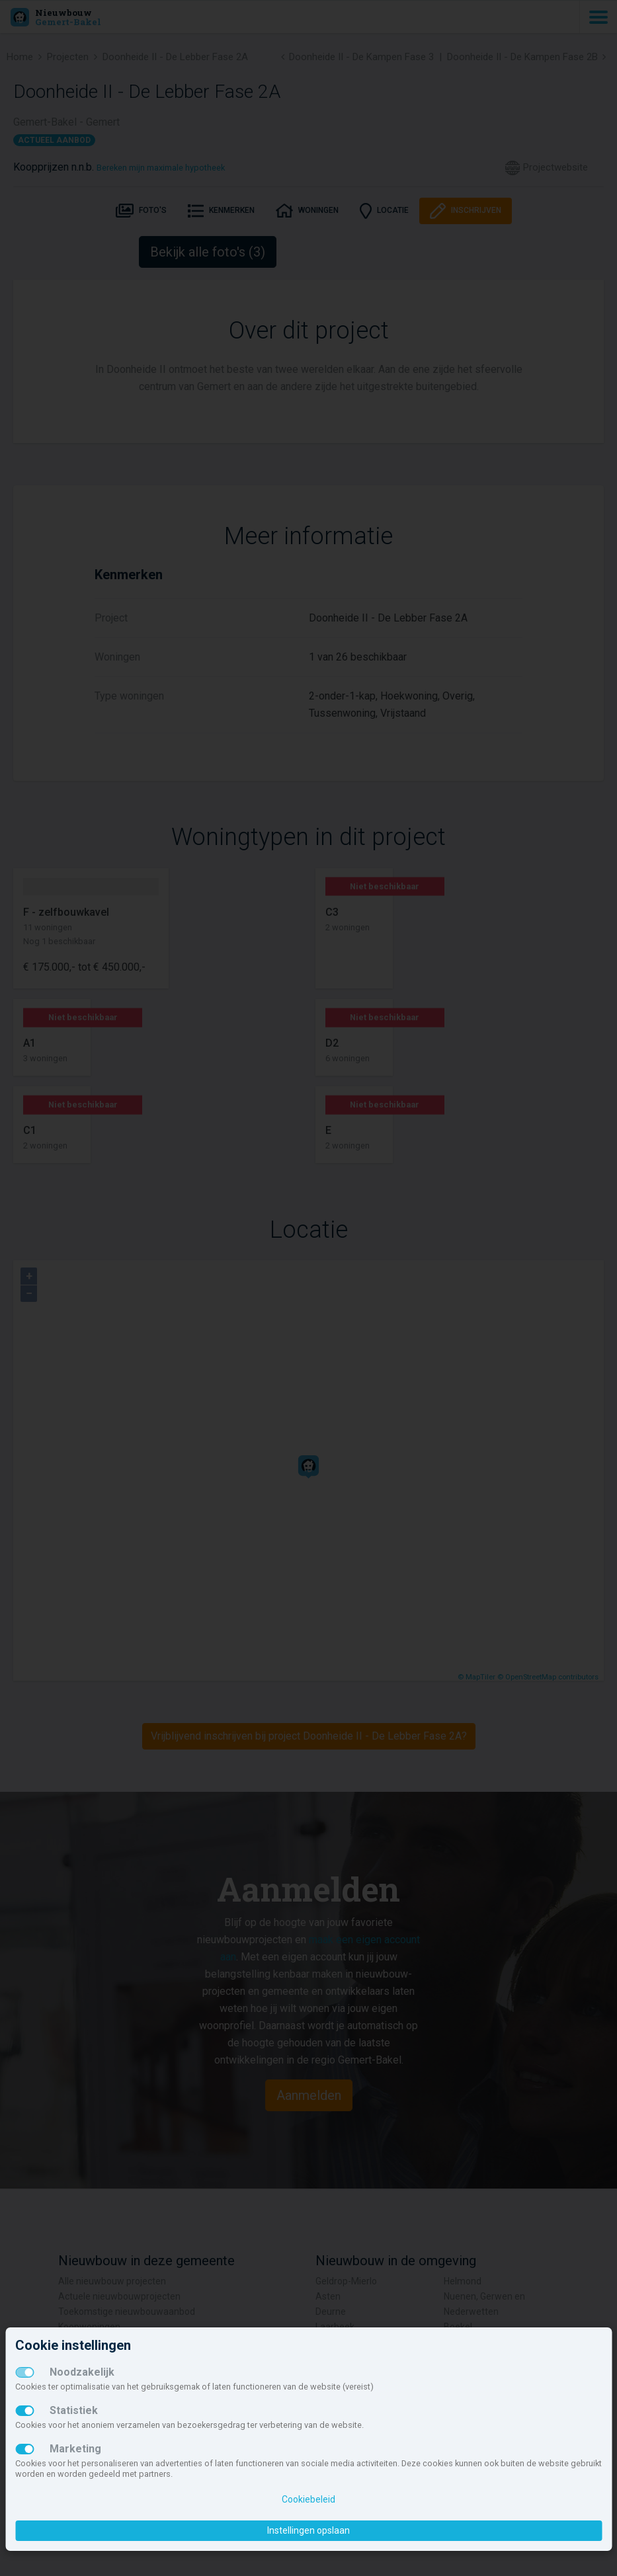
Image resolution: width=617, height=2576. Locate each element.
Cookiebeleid (308, 2499)
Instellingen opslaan (308, 2530)
